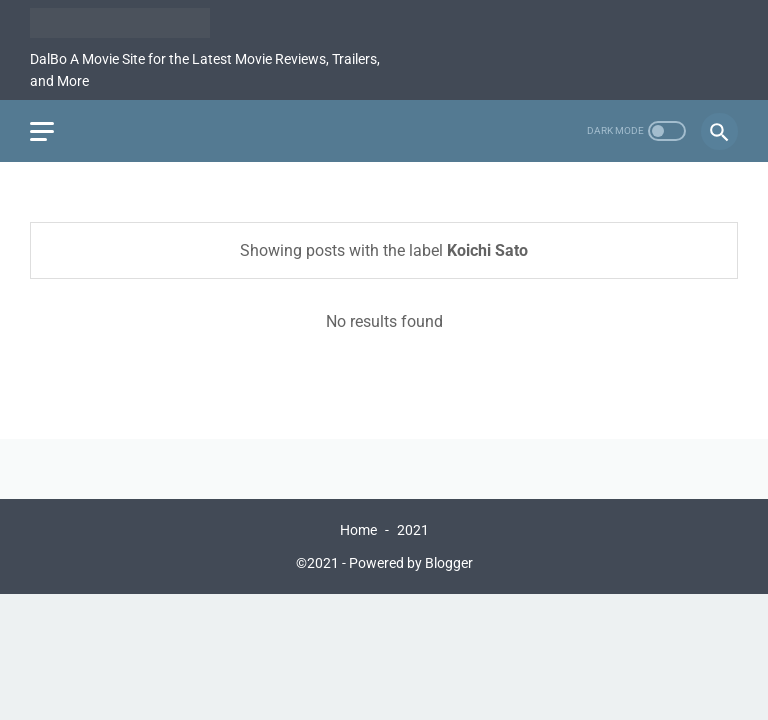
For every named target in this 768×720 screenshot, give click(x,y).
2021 (413, 530)
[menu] (42, 131)
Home (358, 530)
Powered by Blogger (411, 563)
